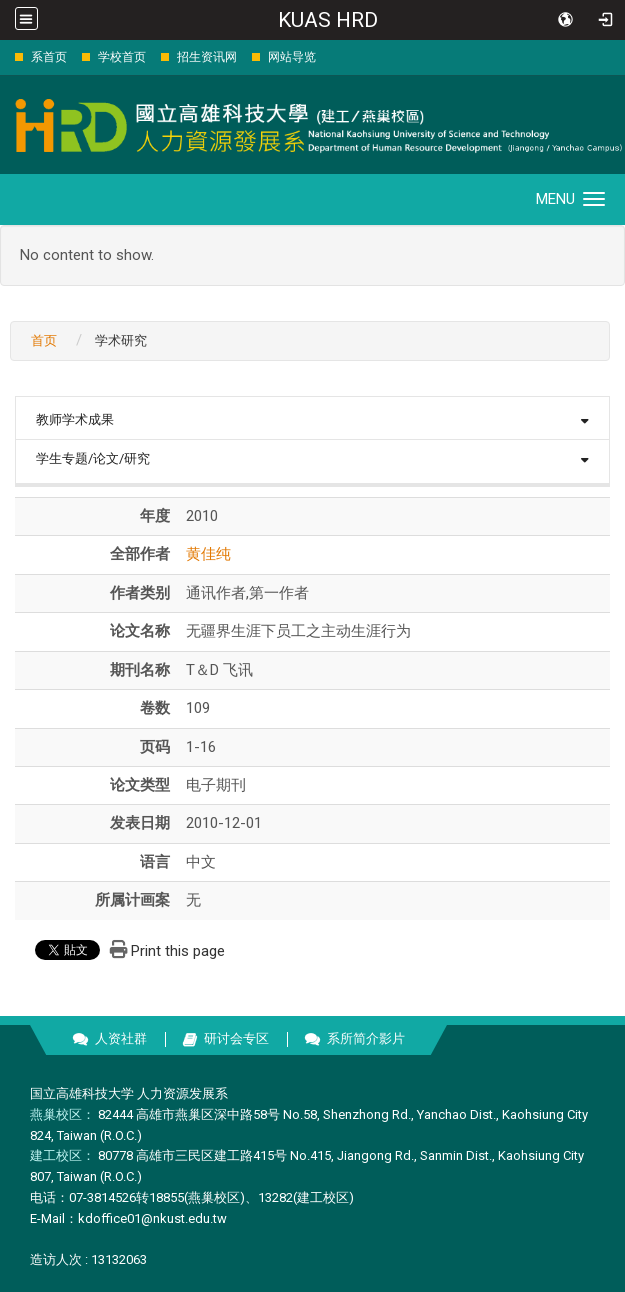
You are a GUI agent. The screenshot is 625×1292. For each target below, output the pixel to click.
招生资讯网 (207, 57)
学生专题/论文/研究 (93, 458)
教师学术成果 (75, 419)
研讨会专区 (236, 1038)
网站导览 (292, 57)
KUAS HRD (328, 20)
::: (4, 56)
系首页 (49, 57)
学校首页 (122, 57)
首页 (44, 340)
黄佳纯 (208, 554)
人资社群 (121, 1038)
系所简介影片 (366, 1038)
